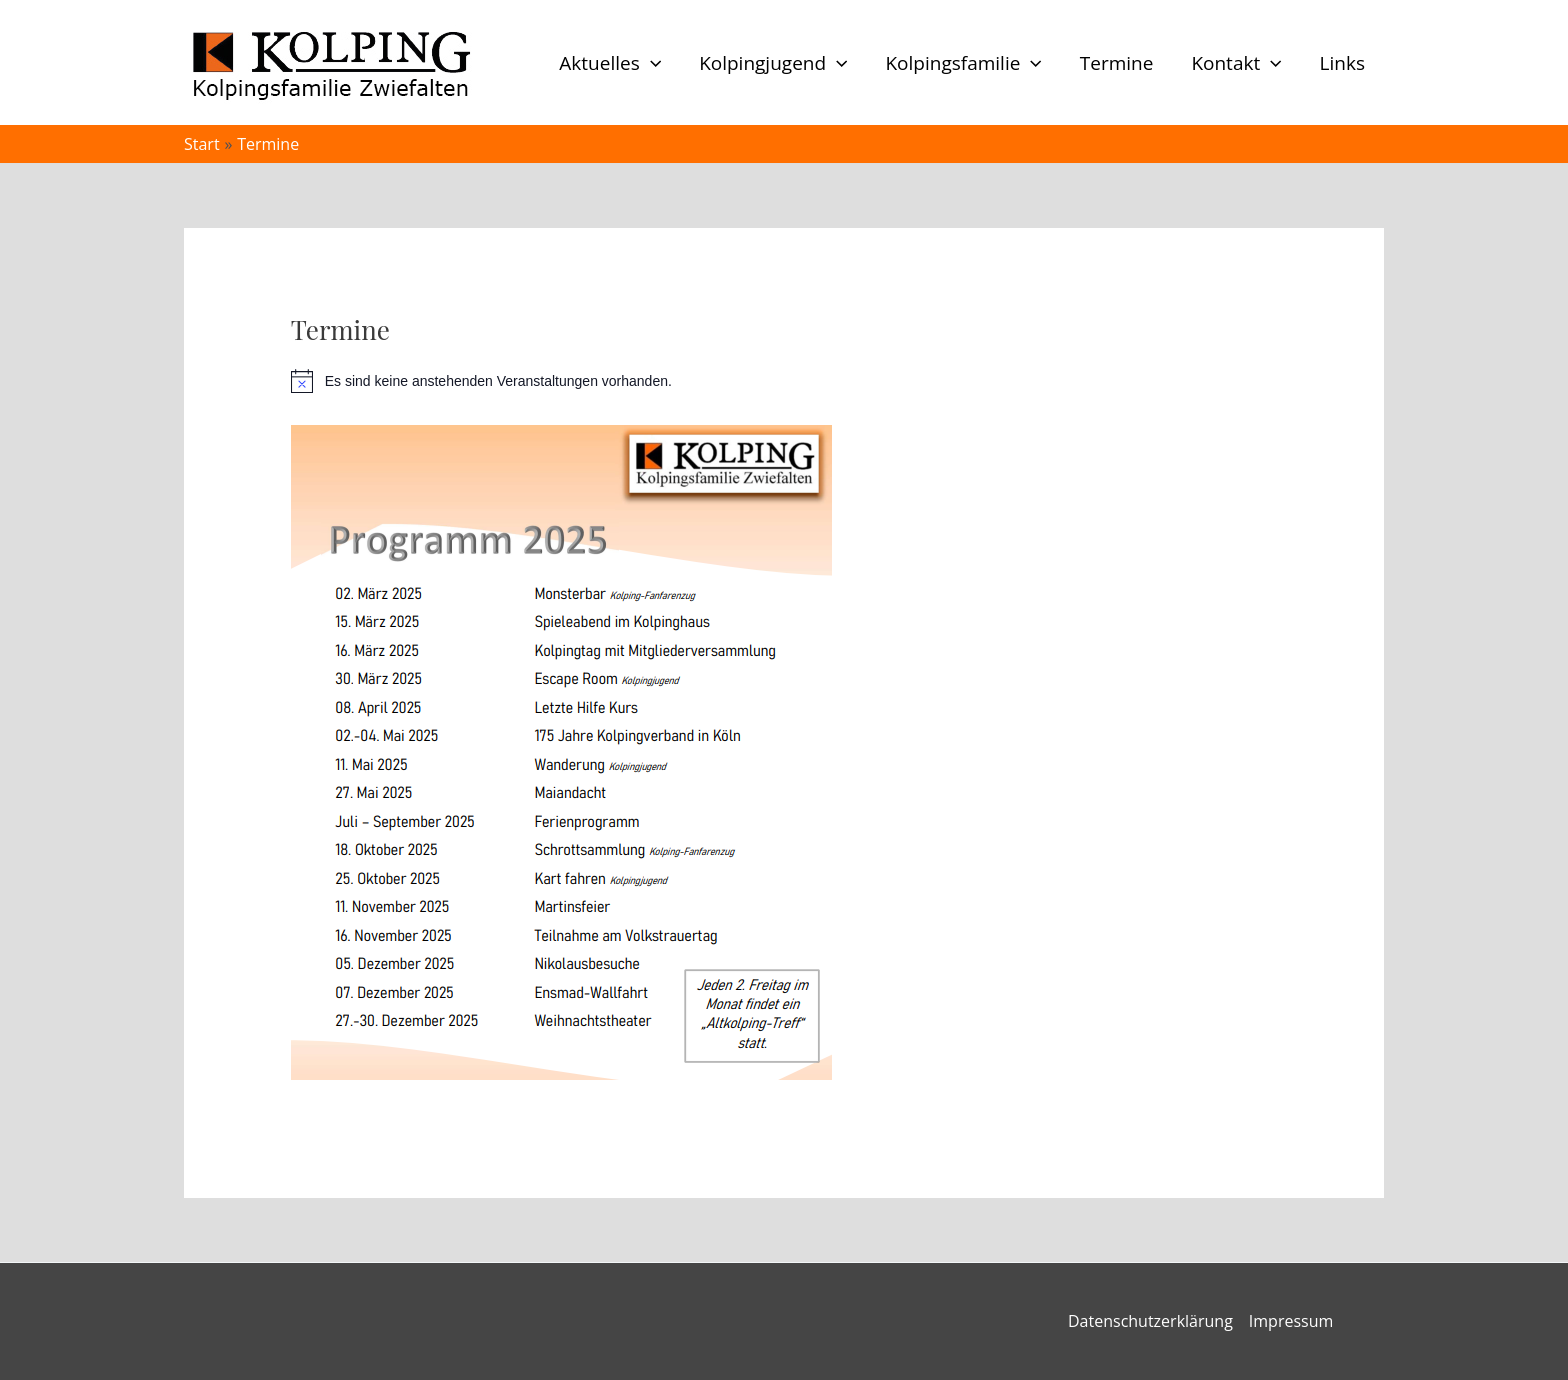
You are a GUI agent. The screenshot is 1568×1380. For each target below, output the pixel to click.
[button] (650, 63)
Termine (1117, 63)
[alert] (784, 381)
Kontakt (1236, 63)
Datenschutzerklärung (1150, 1321)
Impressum (1291, 1321)
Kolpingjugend (773, 63)
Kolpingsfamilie (963, 63)
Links (1342, 63)
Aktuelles (610, 63)
